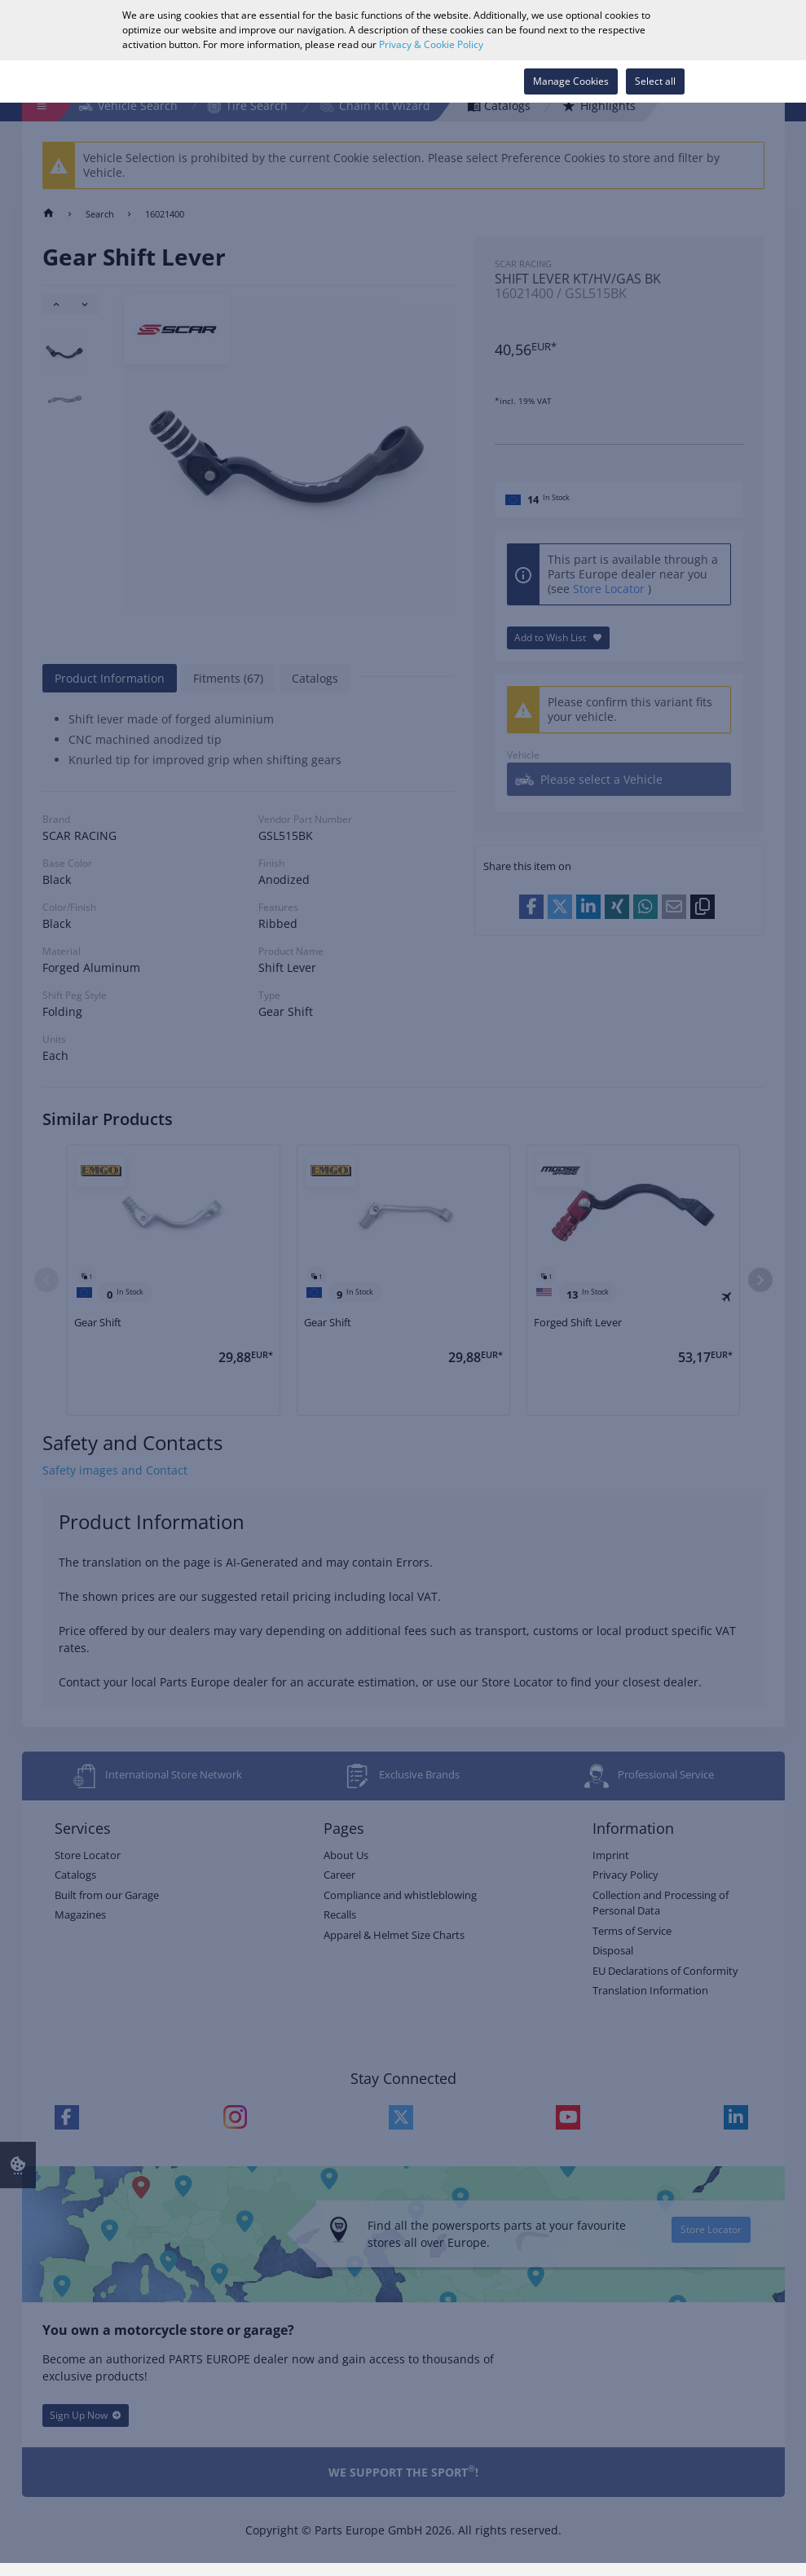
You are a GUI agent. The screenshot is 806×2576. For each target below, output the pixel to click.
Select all (655, 81)
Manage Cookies (571, 81)
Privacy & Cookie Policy (431, 44)
